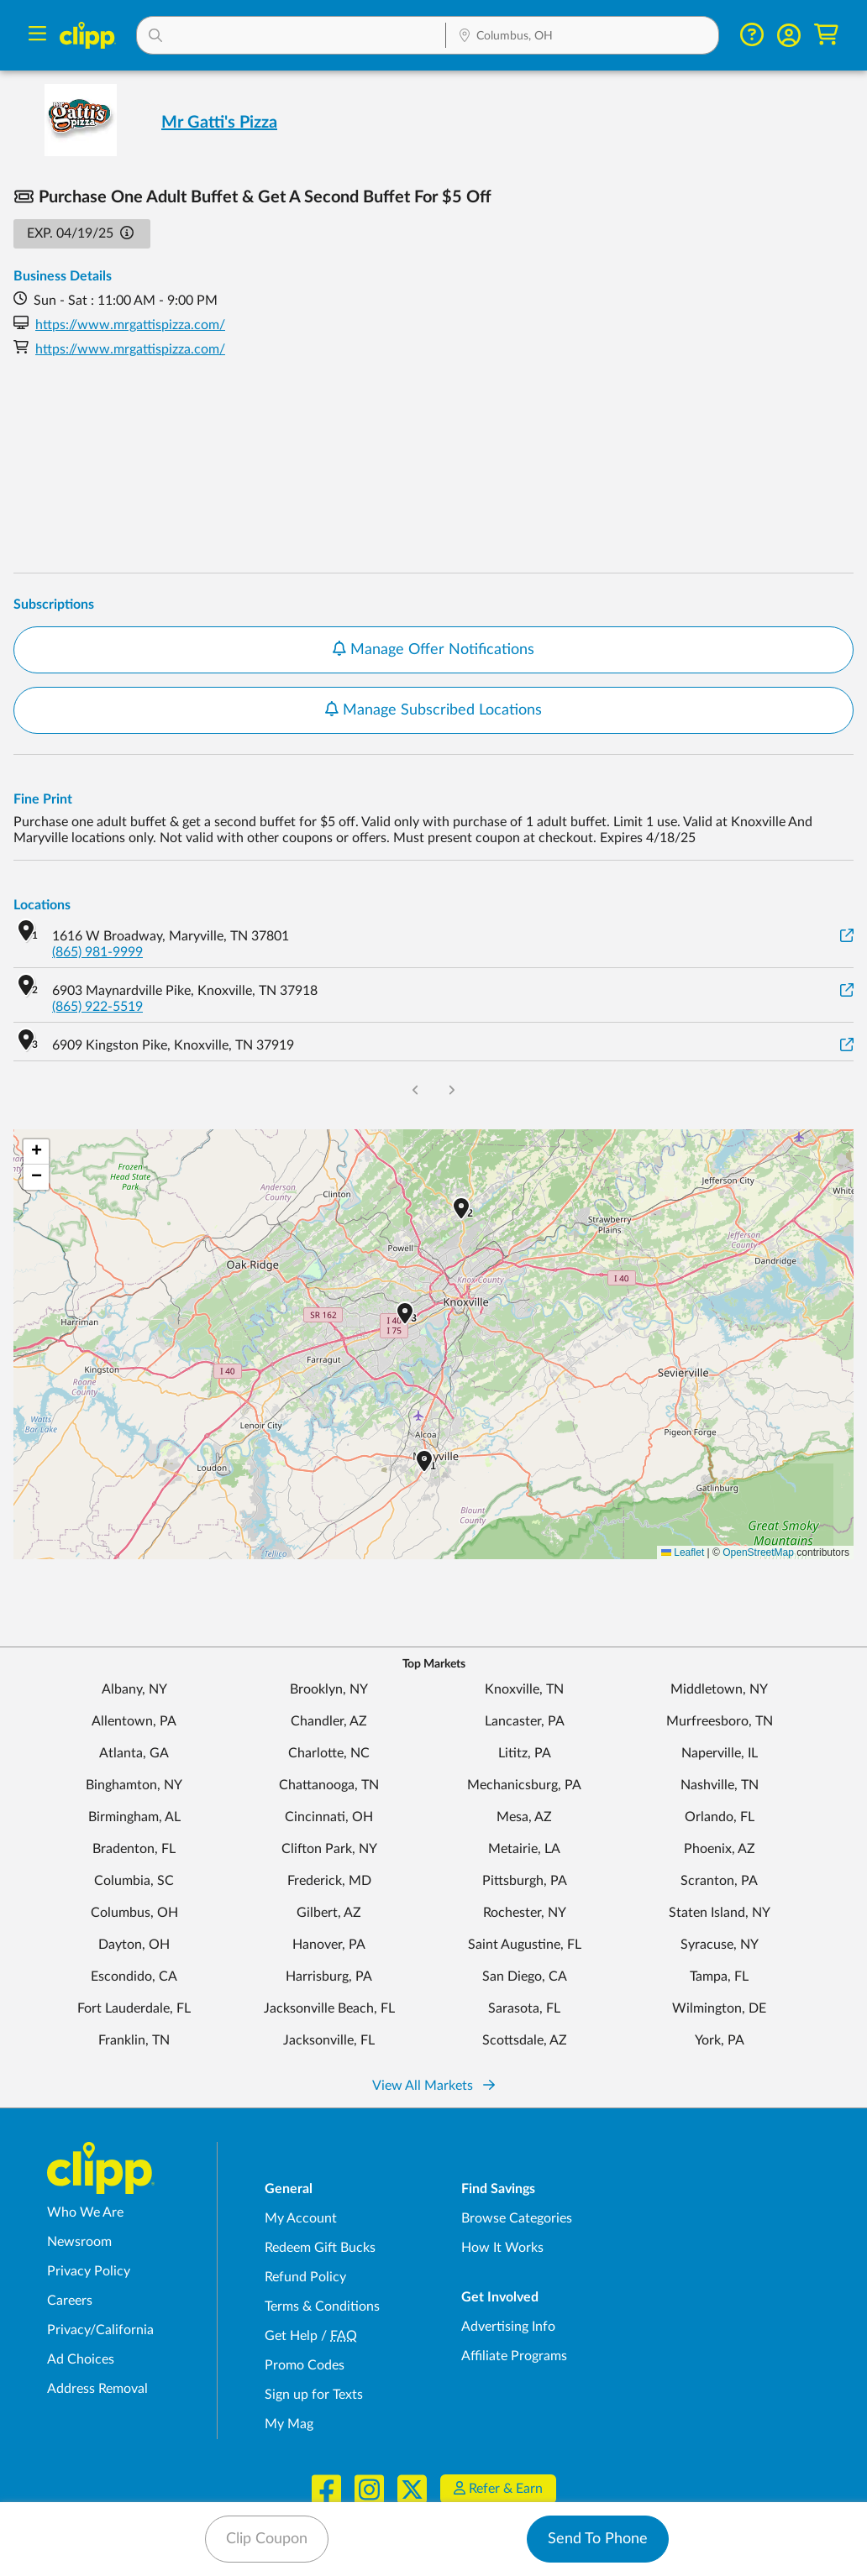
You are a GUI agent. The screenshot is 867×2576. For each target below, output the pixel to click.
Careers (69, 2300)
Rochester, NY (524, 1912)
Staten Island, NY (719, 1912)
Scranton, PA (719, 1880)
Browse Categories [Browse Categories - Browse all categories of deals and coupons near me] (516, 2218)
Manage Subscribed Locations (433, 709)
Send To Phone (598, 2539)
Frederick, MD (329, 1880)
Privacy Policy (88, 2271)
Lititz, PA (524, 1753)
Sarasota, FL (524, 2008)
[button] (291, 35)
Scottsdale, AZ (524, 2040)
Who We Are (85, 2212)
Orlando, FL (719, 1817)
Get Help (291, 2336)
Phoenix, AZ (719, 1849)
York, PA (719, 2040)
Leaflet (682, 1552)
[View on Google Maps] (847, 937)
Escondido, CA (134, 1976)
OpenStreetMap (758, 1552)
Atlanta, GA (134, 1753)
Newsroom (79, 2242)
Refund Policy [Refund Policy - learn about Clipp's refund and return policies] (305, 2277)
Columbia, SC (134, 1880)
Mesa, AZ (524, 1817)
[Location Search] (582, 37)
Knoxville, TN (524, 1689)
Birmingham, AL (134, 1817)
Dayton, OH (134, 1944)
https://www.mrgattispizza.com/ (130, 325)
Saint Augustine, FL (524, 1944)
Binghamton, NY (134, 1785)
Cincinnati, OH (329, 1817)
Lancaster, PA (525, 1721)
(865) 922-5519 (97, 1006)
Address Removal (97, 2388)
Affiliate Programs (514, 2356)
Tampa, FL (719, 1976)
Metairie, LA (524, 1849)
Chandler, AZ (329, 1721)
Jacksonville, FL (329, 2040)
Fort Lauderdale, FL (134, 2008)
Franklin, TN (134, 2040)
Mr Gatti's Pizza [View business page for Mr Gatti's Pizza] (219, 122)
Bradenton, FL (134, 1849)
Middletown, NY (719, 1689)
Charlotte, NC (329, 1753)
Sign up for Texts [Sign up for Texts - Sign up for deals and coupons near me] (314, 2394)
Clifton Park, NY (329, 1849)
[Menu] (37, 36)
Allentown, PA (134, 1721)
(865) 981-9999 (97, 952)
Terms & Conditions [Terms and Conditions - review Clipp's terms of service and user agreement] (322, 2306)
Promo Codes (304, 2365)
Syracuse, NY (719, 1944)
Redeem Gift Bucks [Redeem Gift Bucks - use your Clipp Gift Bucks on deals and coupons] (320, 2247)
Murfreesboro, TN (719, 1721)
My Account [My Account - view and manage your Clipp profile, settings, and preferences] (301, 2218)
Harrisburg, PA (329, 1976)
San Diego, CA (524, 1976)
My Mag (289, 2424)
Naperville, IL (719, 1753)
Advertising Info (508, 2326)
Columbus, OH (134, 1912)
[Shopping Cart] (826, 35)
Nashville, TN (719, 1785)
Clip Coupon (266, 2539)
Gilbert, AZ (329, 1912)
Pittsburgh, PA (524, 1880)
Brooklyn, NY (329, 1689)
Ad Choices (80, 2359)
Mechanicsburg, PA (524, 1785)
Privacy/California (100, 2330)
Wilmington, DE (719, 2008)
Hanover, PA (328, 1944)
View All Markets (433, 2085)
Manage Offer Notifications (433, 649)
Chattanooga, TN (329, 1785)
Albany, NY (134, 1689)
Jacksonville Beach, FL (329, 2008)
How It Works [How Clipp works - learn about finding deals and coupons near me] (502, 2247)
